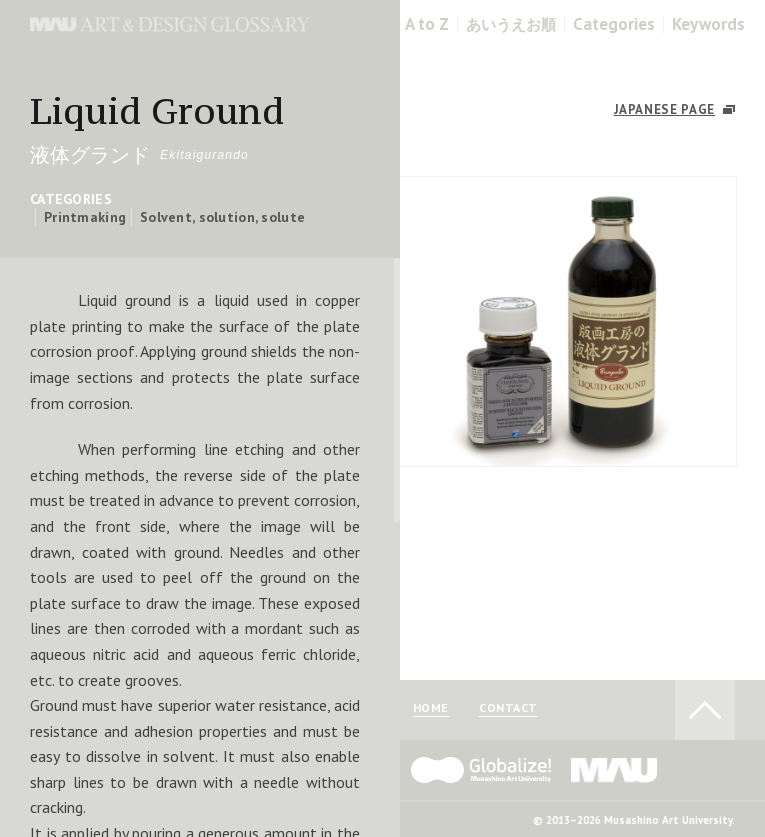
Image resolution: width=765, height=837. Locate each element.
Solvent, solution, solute (222, 217)
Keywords (708, 24)
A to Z (427, 24)
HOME (431, 708)
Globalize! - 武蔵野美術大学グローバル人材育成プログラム (481, 770)
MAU (615, 770)
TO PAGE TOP (705, 710)
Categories (614, 24)
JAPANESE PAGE (664, 109)
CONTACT (508, 708)
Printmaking (85, 217)
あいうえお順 (511, 24)
